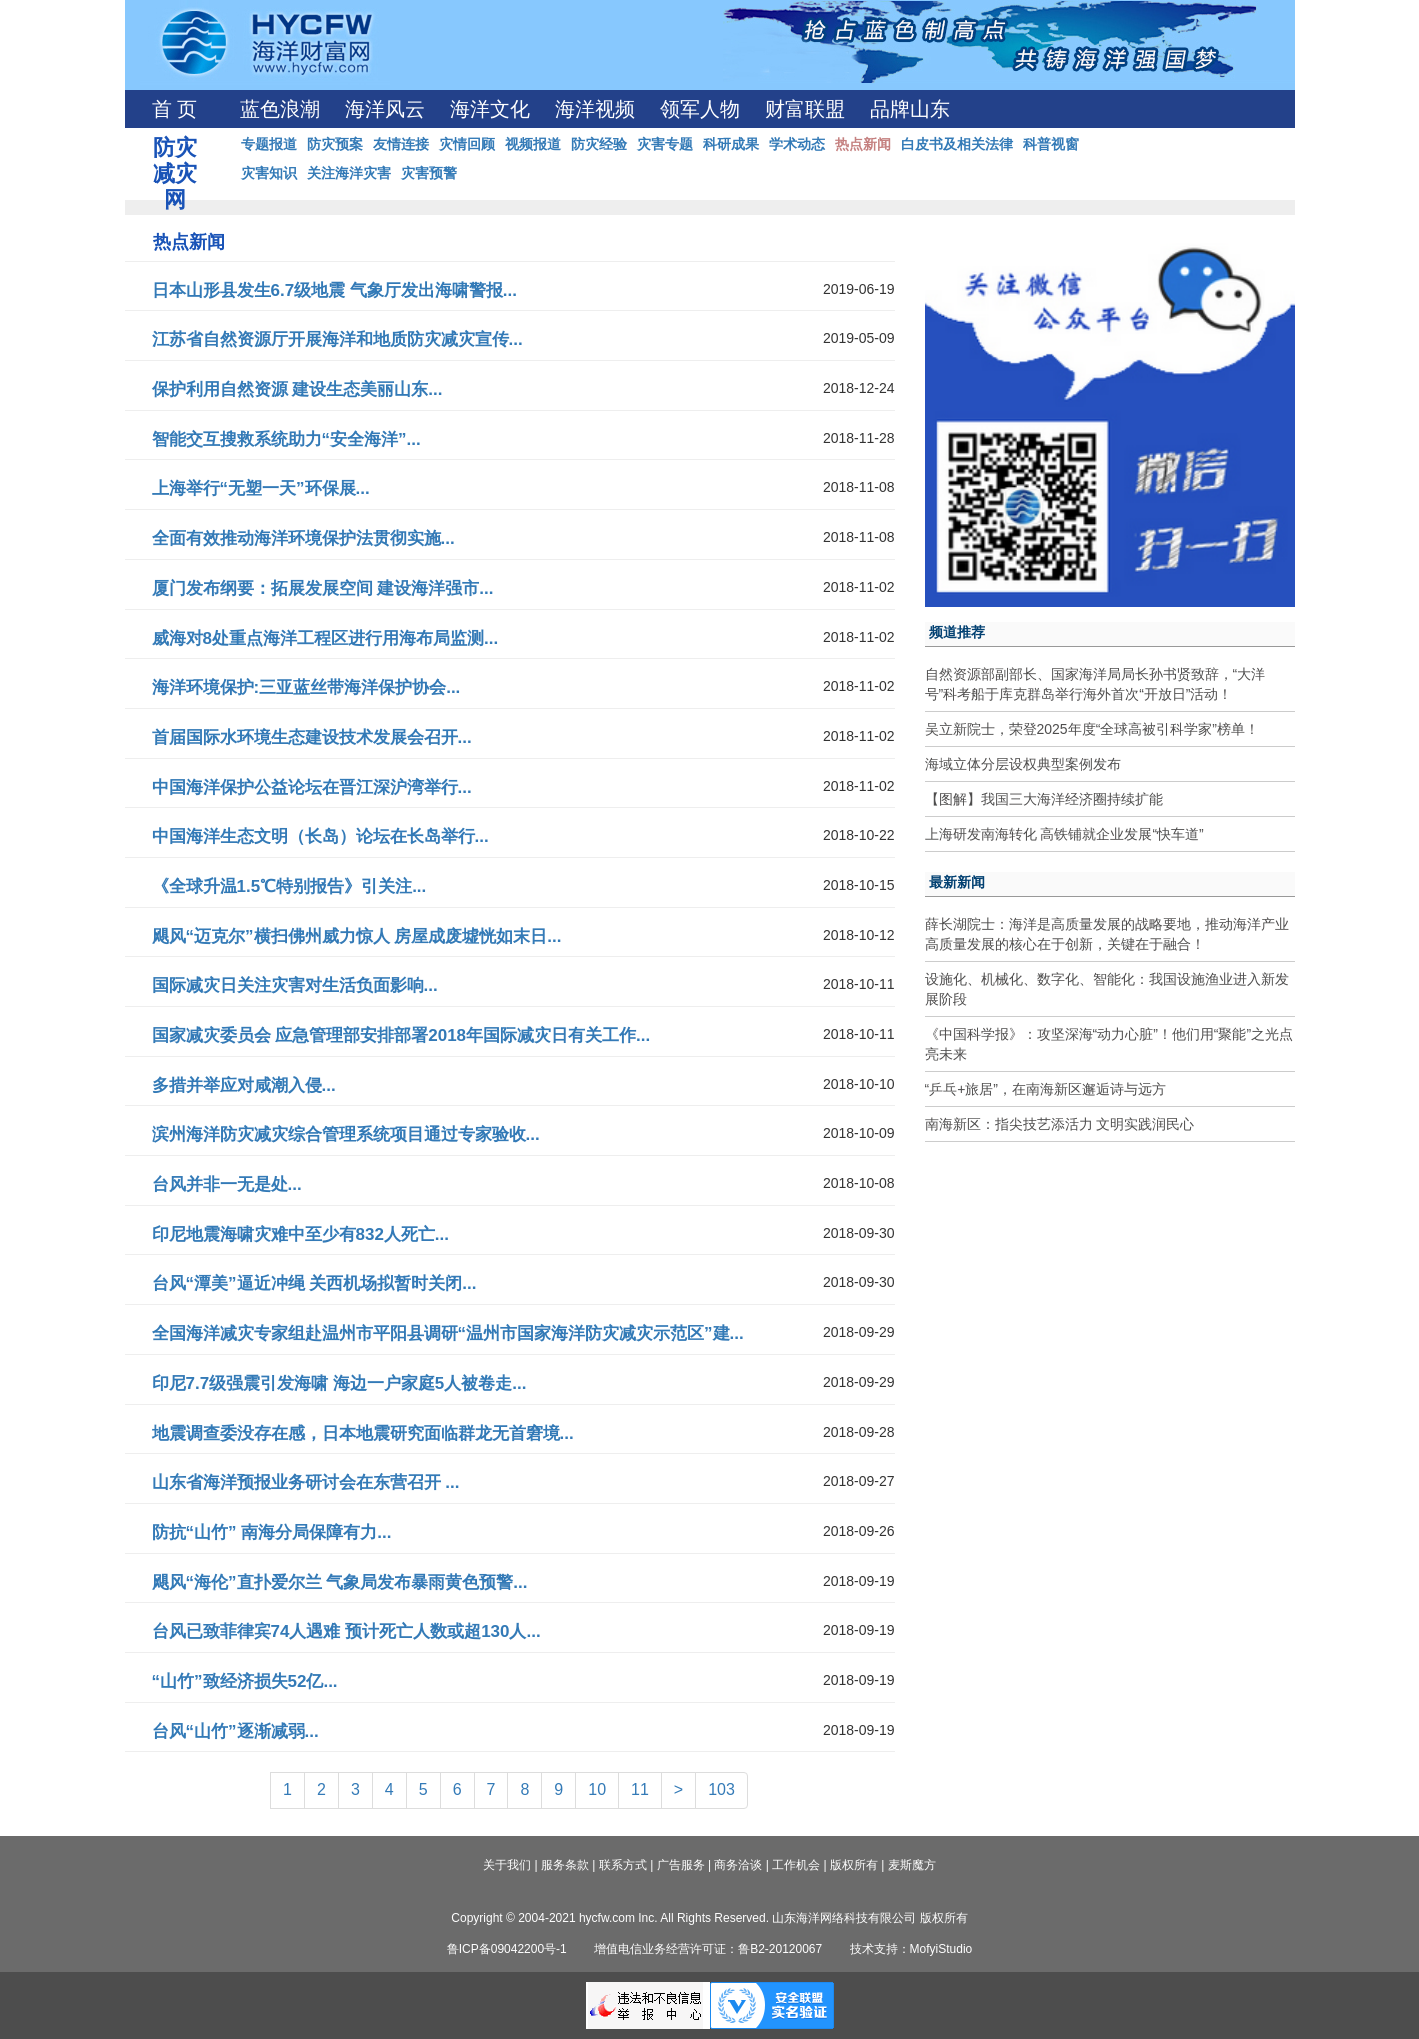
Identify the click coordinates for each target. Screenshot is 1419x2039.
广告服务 (681, 1865)
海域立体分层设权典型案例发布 (1023, 764)
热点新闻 (863, 144)
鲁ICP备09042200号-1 (507, 1949)
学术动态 (797, 144)
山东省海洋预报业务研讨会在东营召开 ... (306, 1482)
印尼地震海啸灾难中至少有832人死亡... (301, 1234)
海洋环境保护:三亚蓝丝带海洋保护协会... (306, 687)
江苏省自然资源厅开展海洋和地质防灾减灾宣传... (337, 339)
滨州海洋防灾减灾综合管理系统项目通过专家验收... (346, 1134)
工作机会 (796, 1865)
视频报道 (533, 144)
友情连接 (401, 144)
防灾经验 (599, 144)
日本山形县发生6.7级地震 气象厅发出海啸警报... (335, 290)
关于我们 (507, 1865)
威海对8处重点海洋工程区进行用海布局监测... (325, 638)
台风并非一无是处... (227, 1184)
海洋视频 (595, 109)
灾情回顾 (467, 144)
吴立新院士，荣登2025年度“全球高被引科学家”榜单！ (1092, 729)
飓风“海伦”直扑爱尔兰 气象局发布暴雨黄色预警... (340, 1582)
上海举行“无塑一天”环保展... (261, 488)
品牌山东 (910, 109)
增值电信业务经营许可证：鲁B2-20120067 (708, 1949)
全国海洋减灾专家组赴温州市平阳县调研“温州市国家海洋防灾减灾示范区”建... (448, 1333)
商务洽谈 (738, 1865)
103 (721, 1789)
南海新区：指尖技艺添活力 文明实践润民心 (1060, 1124)
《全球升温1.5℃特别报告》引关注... (289, 886)
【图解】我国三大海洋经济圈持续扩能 (1044, 799)
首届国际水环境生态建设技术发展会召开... (312, 737)
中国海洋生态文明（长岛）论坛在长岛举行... (320, 836)
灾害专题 (665, 144)
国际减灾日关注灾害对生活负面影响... (295, 985)
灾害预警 (429, 173)
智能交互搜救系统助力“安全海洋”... (286, 439)
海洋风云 (385, 109)
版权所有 (854, 1865)
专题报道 (269, 144)
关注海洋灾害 (349, 173)
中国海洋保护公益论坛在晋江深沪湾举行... (312, 787)
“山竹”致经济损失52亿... (245, 1681)
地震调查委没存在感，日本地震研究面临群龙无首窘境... (363, 1433)
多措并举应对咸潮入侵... (244, 1085)
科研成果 (731, 144)
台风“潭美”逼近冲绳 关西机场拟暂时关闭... (314, 1283)
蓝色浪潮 (280, 109)
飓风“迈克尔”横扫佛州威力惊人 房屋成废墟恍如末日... (357, 936)
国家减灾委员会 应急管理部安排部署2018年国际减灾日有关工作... (401, 1035)
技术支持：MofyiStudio (911, 1949)
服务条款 (565, 1865)
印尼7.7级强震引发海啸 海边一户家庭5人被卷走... (339, 1383)
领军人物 (700, 109)
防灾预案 (335, 144)
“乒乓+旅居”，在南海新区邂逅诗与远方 (1046, 1089)
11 (640, 1789)
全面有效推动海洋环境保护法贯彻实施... (303, 538)
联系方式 (623, 1865)
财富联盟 (805, 109)
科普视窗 (1051, 144)
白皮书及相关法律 (957, 144)
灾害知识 (269, 173)
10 (597, 1789)
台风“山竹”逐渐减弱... (235, 1731)
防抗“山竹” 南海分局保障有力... (272, 1532)
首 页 (174, 109)
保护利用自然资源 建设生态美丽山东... (297, 389)
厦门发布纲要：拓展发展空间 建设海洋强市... (323, 588)
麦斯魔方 (912, 1865)
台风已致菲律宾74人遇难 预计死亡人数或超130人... (346, 1631)
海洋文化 (490, 109)
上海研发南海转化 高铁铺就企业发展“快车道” (1064, 834)
